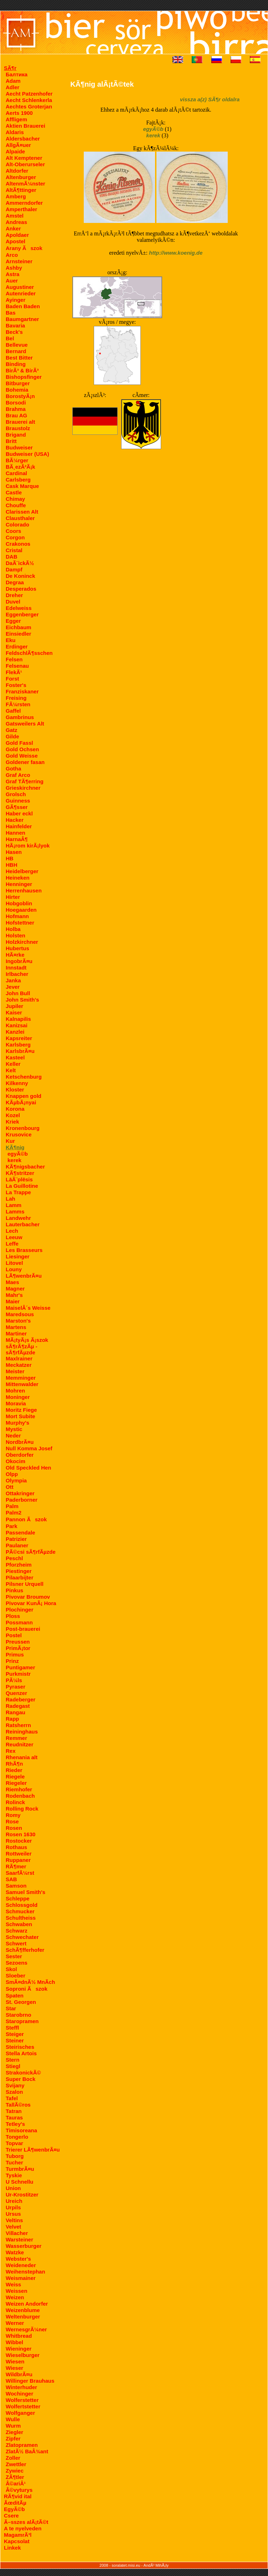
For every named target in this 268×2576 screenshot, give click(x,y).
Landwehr (18, 1218)
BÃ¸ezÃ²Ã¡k (20, 467)
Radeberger (20, 1699)
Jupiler (14, 1006)
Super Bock (20, 2079)
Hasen (14, 852)
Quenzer (16, 1693)
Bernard (16, 351)
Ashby (14, 268)
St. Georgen (21, 2002)
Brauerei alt (20, 422)
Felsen (14, 659)
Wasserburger (23, 2246)
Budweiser (19, 447)
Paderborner (21, 1500)
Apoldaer (17, 235)
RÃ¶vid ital (18, 2496)
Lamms (15, 1211)
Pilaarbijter (20, 1577)
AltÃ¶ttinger (21, 190)
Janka (13, 980)
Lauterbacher (23, 1224)
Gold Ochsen (22, 749)
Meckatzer (19, 1365)
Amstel (15, 216)
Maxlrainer (19, 1358)
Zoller (13, 2458)
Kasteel (15, 1057)
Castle (14, 492)
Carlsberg (18, 480)
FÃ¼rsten (18, 704)
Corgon (15, 537)
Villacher (17, 2233)
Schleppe (18, 1898)
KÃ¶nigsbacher (25, 1167)
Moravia (16, 1403)
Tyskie (14, 2175)
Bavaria (15, 325)
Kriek (12, 1122)
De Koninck (20, 576)
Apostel (15, 241)
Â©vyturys (19, 2490)
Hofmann (17, 916)
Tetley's (15, 2124)
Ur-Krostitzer (22, 2194)
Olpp (12, 1474)
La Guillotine (22, 1186)
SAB (11, 1879)
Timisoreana (21, 2130)
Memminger (21, 1378)
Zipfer (13, 2438)
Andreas (16, 222)
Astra (12, 274)
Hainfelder (19, 826)
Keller (13, 1064)
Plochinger (20, 1610)
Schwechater (22, 1937)
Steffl (12, 2028)
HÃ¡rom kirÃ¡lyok (28, 845)
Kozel (13, 1115)
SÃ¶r (10, 68)
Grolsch (16, 794)
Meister (15, 1371)
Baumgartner (22, 319)
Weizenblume (23, 2310)
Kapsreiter (19, 1038)
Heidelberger (22, 871)
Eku (11, 640)
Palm (12, 1506)
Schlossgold (21, 1905)
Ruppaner (18, 1860)
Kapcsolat (17, 2541)
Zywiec (15, 2471)
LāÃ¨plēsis (19, 1179)
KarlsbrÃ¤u (20, 1051)
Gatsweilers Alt (25, 724)
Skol (11, 1969)
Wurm (13, 2426)
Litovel (14, 1263)
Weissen (16, 2291)
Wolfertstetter (23, 2406)
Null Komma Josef (29, 1448)
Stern (12, 2060)
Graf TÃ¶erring (24, 781)
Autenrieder (21, 293)
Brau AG (16, 415)
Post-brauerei (23, 1629)
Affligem (16, 119)
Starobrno (18, 2015)
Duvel (13, 602)
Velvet (13, 2227)
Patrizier (16, 1539)
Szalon (14, 2092)
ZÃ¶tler (15, 2477)
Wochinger (19, 2394)
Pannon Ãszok (26, 1519)
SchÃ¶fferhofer (25, 1950)
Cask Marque (22, 486)
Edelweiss (19, 608)
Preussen (18, 1642)
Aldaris (15, 132)
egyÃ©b (17, 1154)
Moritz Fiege (21, 1410)
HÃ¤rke (15, 955)
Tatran (14, 2111)
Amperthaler (21, 209)
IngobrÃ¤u (19, 961)
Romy (13, 1815)
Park (11, 1526)
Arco (12, 255)
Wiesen (15, 2361)
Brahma (16, 409)
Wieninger (18, 2349)
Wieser (14, 2368)
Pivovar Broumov (28, 1597)
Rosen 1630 (20, 1834)
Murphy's (17, 1423)
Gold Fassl (19, 743)
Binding (16, 364)
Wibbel (14, 2342)
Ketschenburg (24, 1077)
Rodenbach (20, 1796)
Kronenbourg (23, 1128)
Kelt (11, 1070)
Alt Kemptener (24, 158)
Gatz (11, 730)
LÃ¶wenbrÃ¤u (24, 1276)
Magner (15, 1289)
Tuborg (15, 2156)
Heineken (18, 878)
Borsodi (16, 402)
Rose (12, 1821)
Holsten (15, 935)
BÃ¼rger (17, 460)
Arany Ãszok (24, 248)
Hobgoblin (19, 903)
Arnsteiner (19, 261)
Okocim (15, 1461)
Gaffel (13, 711)
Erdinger (17, 646)
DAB (11, 557)
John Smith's (22, 1000)
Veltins (14, 2220)
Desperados (21, 589)
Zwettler (16, 2464)
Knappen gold (23, 1096)
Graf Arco (18, 775)
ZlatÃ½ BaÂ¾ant (27, 2451)
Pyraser (15, 1687)
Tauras (14, 2117)
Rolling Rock (22, 1809)
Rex (11, 1751)
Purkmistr (18, 1674)
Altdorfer (17, 171)
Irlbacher (17, 974)
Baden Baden (23, 306)
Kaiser (14, 1012)
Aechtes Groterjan (29, 106)
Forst (12, 679)
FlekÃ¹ (14, 672)
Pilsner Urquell (24, 1584)
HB (10, 858)
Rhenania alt (21, 1757)
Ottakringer (20, 1493)
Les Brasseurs (24, 1250)
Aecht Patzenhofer (29, 94)
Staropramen (22, 2021)
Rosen (14, 1828)
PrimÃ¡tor (18, 1648)
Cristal (14, 550)
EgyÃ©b (14, 2509)
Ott (10, 1487)
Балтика (16, 74)
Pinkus (14, 1590)
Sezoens (16, 1963)
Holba (13, 929)
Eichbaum (18, 627)
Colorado (17, 524)
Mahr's (14, 1295)
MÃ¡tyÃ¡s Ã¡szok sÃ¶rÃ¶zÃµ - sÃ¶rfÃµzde (27, 1346)
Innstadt (16, 967)
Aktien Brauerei (25, 126)
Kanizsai (16, 1025)
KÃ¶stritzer (20, 1173)
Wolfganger (20, 2413)
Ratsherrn (18, 1725)
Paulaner (17, 1545)
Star (11, 2008)
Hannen (15, 833)
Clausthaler (20, 518)
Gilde (12, 736)
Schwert (16, 1943)
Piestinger (19, 1571)
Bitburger (18, 383)
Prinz (12, 1661)
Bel (10, 338)
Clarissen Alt (22, 512)
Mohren (15, 1391)
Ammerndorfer (24, 203)
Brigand (16, 435)
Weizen (15, 2297)
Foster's (16, 685)
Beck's (14, 332)
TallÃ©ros (18, 2105)
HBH (11, 865)
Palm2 (13, 1513)
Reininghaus (22, 1732)
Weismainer (21, 2278)
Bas (11, 313)
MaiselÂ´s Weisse (28, 1308)
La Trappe (18, 1192)
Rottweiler (19, 1853)
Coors (13, 531)
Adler (12, 87)
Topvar (14, 2143)
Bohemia (17, 390)
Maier (13, 1301)
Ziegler (14, 2432)
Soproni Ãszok (26, 1989)
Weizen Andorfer (27, 2304)
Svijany (15, 2085)
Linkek (12, 2548)
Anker (13, 228)
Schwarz (16, 1931)
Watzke (15, 2252)
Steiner (15, 2040)
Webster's (18, 2259)
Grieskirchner (23, 788)
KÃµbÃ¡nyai (21, 1102)
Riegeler (16, 1783)
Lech (12, 1231)
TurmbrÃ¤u (20, 2169)
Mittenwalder (22, 1384)
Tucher (14, 2162)
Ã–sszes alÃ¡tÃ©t (26, 2522)
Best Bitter (19, 358)
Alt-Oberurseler (25, 164)
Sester (14, 1956)
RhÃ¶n (14, 1764)
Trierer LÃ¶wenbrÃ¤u (33, 2150)
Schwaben (19, 1924)
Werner (15, 2323)
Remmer (16, 1738)
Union (13, 2188)
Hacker (15, 820)
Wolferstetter (22, 2400)
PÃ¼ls (14, 1680)
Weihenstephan (25, 2272)
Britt (11, 441)
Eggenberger (22, 614)
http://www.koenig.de (175, 253)
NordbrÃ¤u (20, 1442)
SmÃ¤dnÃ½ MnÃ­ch (30, 1982)
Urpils (13, 2207)
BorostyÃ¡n (20, 396)
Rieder (14, 1770)
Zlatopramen (22, 2445)
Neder (13, 1435)
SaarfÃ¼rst (20, 1873)
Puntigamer (20, 1667)
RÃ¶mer (16, 1866)
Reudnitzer (20, 1744)
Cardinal (16, 473)
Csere (11, 2516)
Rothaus (16, 1847)
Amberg (16, 196)
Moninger (18, 1397)
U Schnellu (20, 2182)
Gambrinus (20, 717)
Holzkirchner (22, 942)
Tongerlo (17, 2137)
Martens (16, 1327)
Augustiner (20, 287)
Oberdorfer (20, 1455)
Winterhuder (21, 2387)
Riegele (15, 1776)
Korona (15, 1109)
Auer (12, 281)
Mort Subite (20, 1416)
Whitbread (19, 2336)
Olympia (16, 1480)
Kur (10, 1141)
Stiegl (13, 2066)
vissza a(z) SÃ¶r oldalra (210, 99)
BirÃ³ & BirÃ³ (22, 370)
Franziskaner (22, 691)
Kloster (15, 1089)
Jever (13, 987)
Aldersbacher (23, 139)
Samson (16, 1886)
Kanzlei (15, 1032)
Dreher (14, 595)
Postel (14, 1635)
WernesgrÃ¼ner (26, 2329)
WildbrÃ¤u (19, 2374)
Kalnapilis (18, 1019)
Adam (13, 81)
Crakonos (18, 544)
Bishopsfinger (24, 377)
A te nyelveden (22, 2528)
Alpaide (15, 151)
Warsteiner (19, 2239)
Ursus (13, 2214)
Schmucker (20, 1911)
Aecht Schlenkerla (29, 100)
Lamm (13, 1205)
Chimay (15, 499)
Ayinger (15, 300)
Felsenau (17, 666)
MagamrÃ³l (18, 2535)
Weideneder (21, 2265)
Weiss (13, 2284)
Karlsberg (18, 1045)
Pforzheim (19, 1565)
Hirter (13, 897)
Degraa (15, 582)
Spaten (15, 1995)
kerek (14, 1160)
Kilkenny (17, 1083)
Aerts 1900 (19, 113)
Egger (13, 621)
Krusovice (19, 1134)
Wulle (13, 2419)
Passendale (20, 1532)
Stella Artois (21, 2053)
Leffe (12, 1244)
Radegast (18, 1706)
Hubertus (17, 948)
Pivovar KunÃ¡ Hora (31, 1603)
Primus (15, 1654)
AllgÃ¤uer (18, 145)
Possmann (19, 1622)
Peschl (14, 1558)
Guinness (18, 801)
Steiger (15, 2034)
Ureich (14, 2201)
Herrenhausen (24, 890)
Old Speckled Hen (28, 1468)
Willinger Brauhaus (30, 2381)
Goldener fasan (25, 762)
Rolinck (15, 1802)
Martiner (16, 1333)
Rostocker (19, 1841)
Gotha (13, 768)
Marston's (18, 1321)
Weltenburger (23, 2316)
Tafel (12, 2098)
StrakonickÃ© (23, 2073)
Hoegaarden (21, 910)
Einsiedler (18, 634)
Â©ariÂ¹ (16, 2483)
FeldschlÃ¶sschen (29, 653)
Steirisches (20, 2047)
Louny (14, 1269)
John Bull (18, 993)
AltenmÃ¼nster (25, 183)
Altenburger (21, 177)
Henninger (19, 884)
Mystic (14, 1429)
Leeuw (14, 1237)
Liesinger (18, 1256)
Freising (16, 698)
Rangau (15, 1712)
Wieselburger (23, 2355)
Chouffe (16, 505)
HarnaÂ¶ (17, 839)
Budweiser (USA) (27, 454)
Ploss (13, 1616)
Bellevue (17, 345)
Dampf (14, 569)
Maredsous (20, 1314)
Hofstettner (20, 923)
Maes (12, 1282)
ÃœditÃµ (15, 2503)
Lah (10, 1199)
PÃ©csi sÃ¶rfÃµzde (31, 1552)
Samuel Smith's (25, 1892)
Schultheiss (21, 1918)
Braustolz (18, 428)
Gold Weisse (22, 756)
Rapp (12, 1719)
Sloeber (15, 1975)
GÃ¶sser (17, 807)
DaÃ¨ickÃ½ (20, 563)
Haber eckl (19, 813)
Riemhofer (19, 1789)
